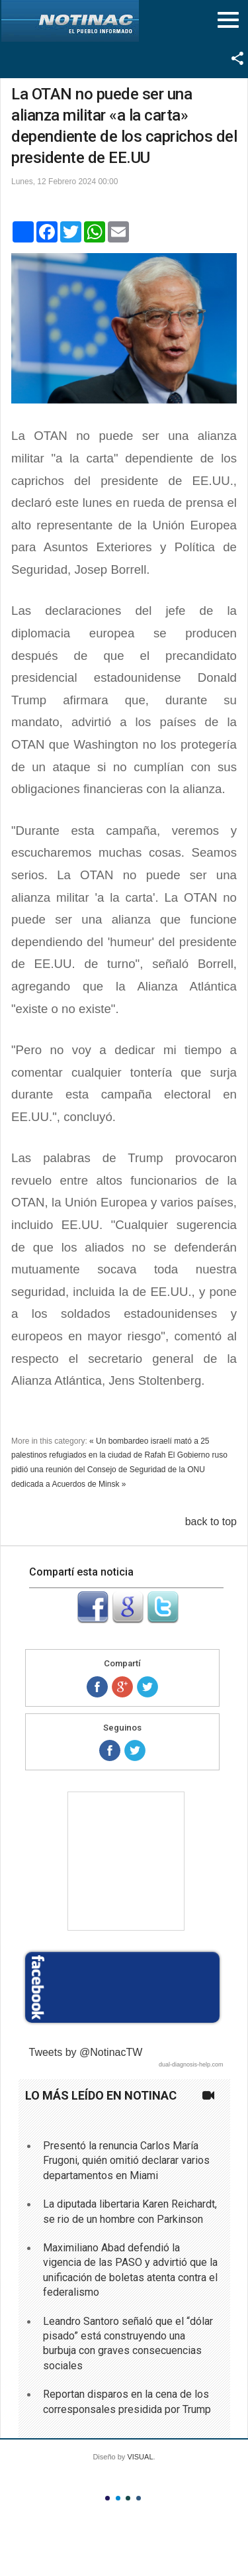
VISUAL (140, 2457)
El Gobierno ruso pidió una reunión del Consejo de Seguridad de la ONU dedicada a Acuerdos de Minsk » (119, 1469)
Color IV (138, 2498)
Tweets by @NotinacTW (86, 2052)
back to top (211, 1521)
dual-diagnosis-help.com (191, 2064)
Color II (118, 2498)
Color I (107, 2498)
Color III (128, 2498)
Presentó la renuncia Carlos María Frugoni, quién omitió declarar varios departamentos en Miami (126, 2160)
